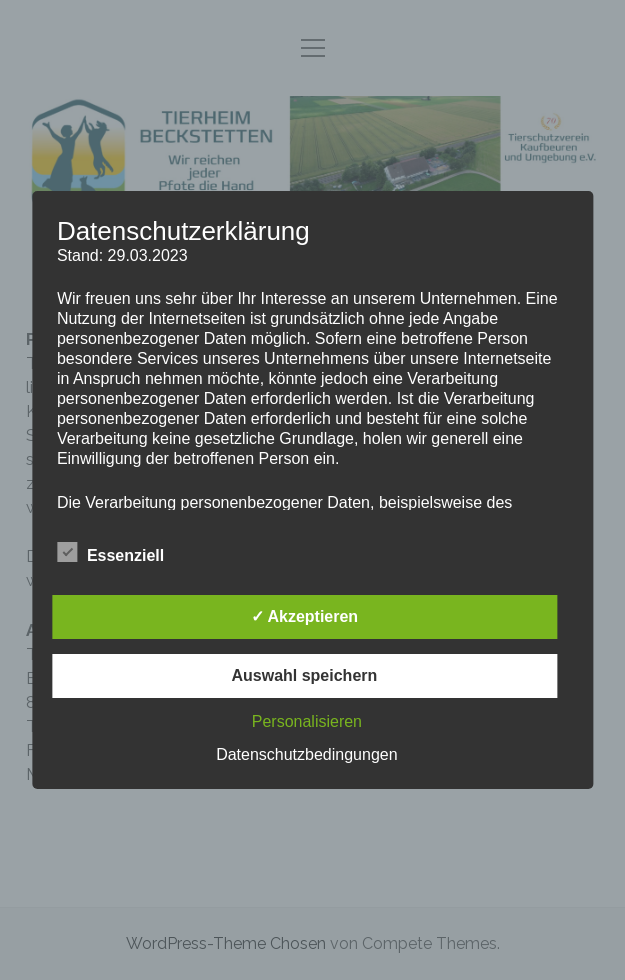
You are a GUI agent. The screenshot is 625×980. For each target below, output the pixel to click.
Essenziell (110, 553)
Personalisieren (307, 721)
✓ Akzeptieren (305, 616)
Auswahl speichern (304, 675)
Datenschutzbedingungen (306, 754)
